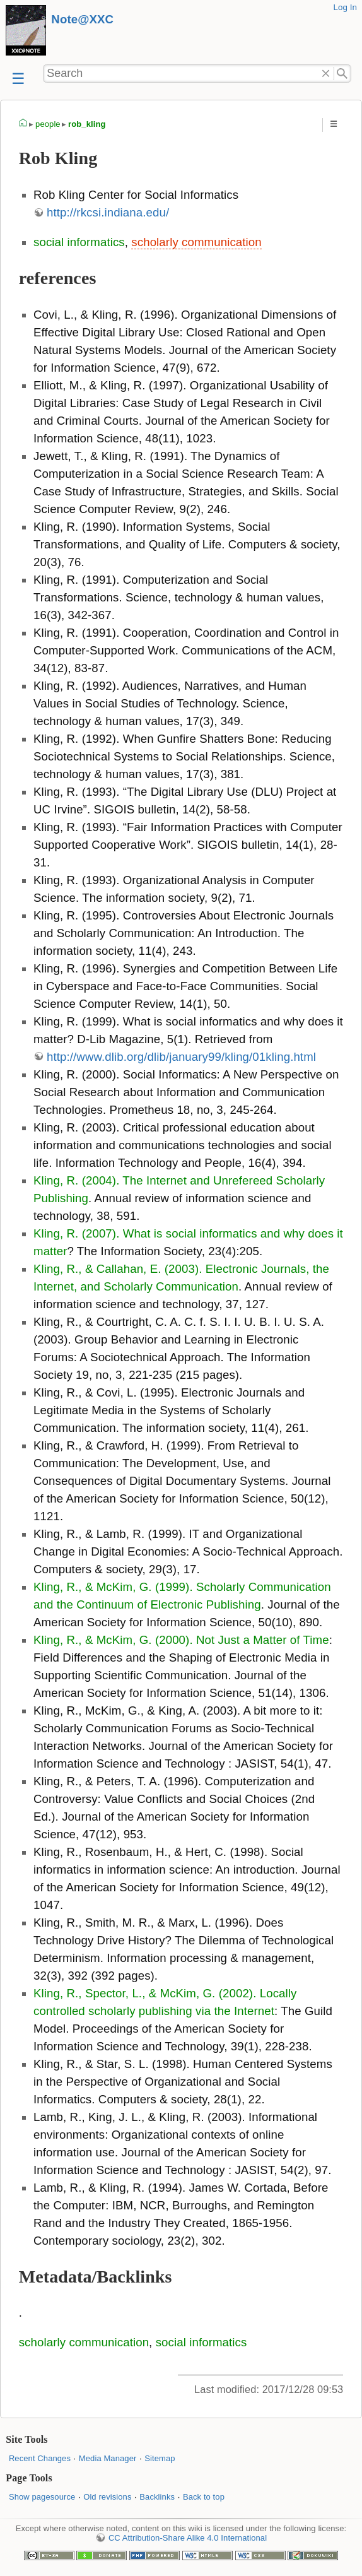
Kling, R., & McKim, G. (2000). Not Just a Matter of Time (181, 1639)
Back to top (204, 2497)
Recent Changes (40, 2458)
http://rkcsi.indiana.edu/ (108, 212)
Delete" (325, 73)
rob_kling (86, 124)
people (48, 124)
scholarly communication (196, 242)
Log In (345, 7)
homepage (23, 124)
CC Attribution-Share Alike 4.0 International (187, 2538)
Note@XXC (82, 19)
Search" (342, 73)
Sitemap (159, 2458)
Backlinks (157, 2497)
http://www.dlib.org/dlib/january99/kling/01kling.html (181, 1056)
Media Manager (108, 2458)
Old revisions (107, 2497)
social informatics (79, 242)
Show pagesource (42, 2497)
